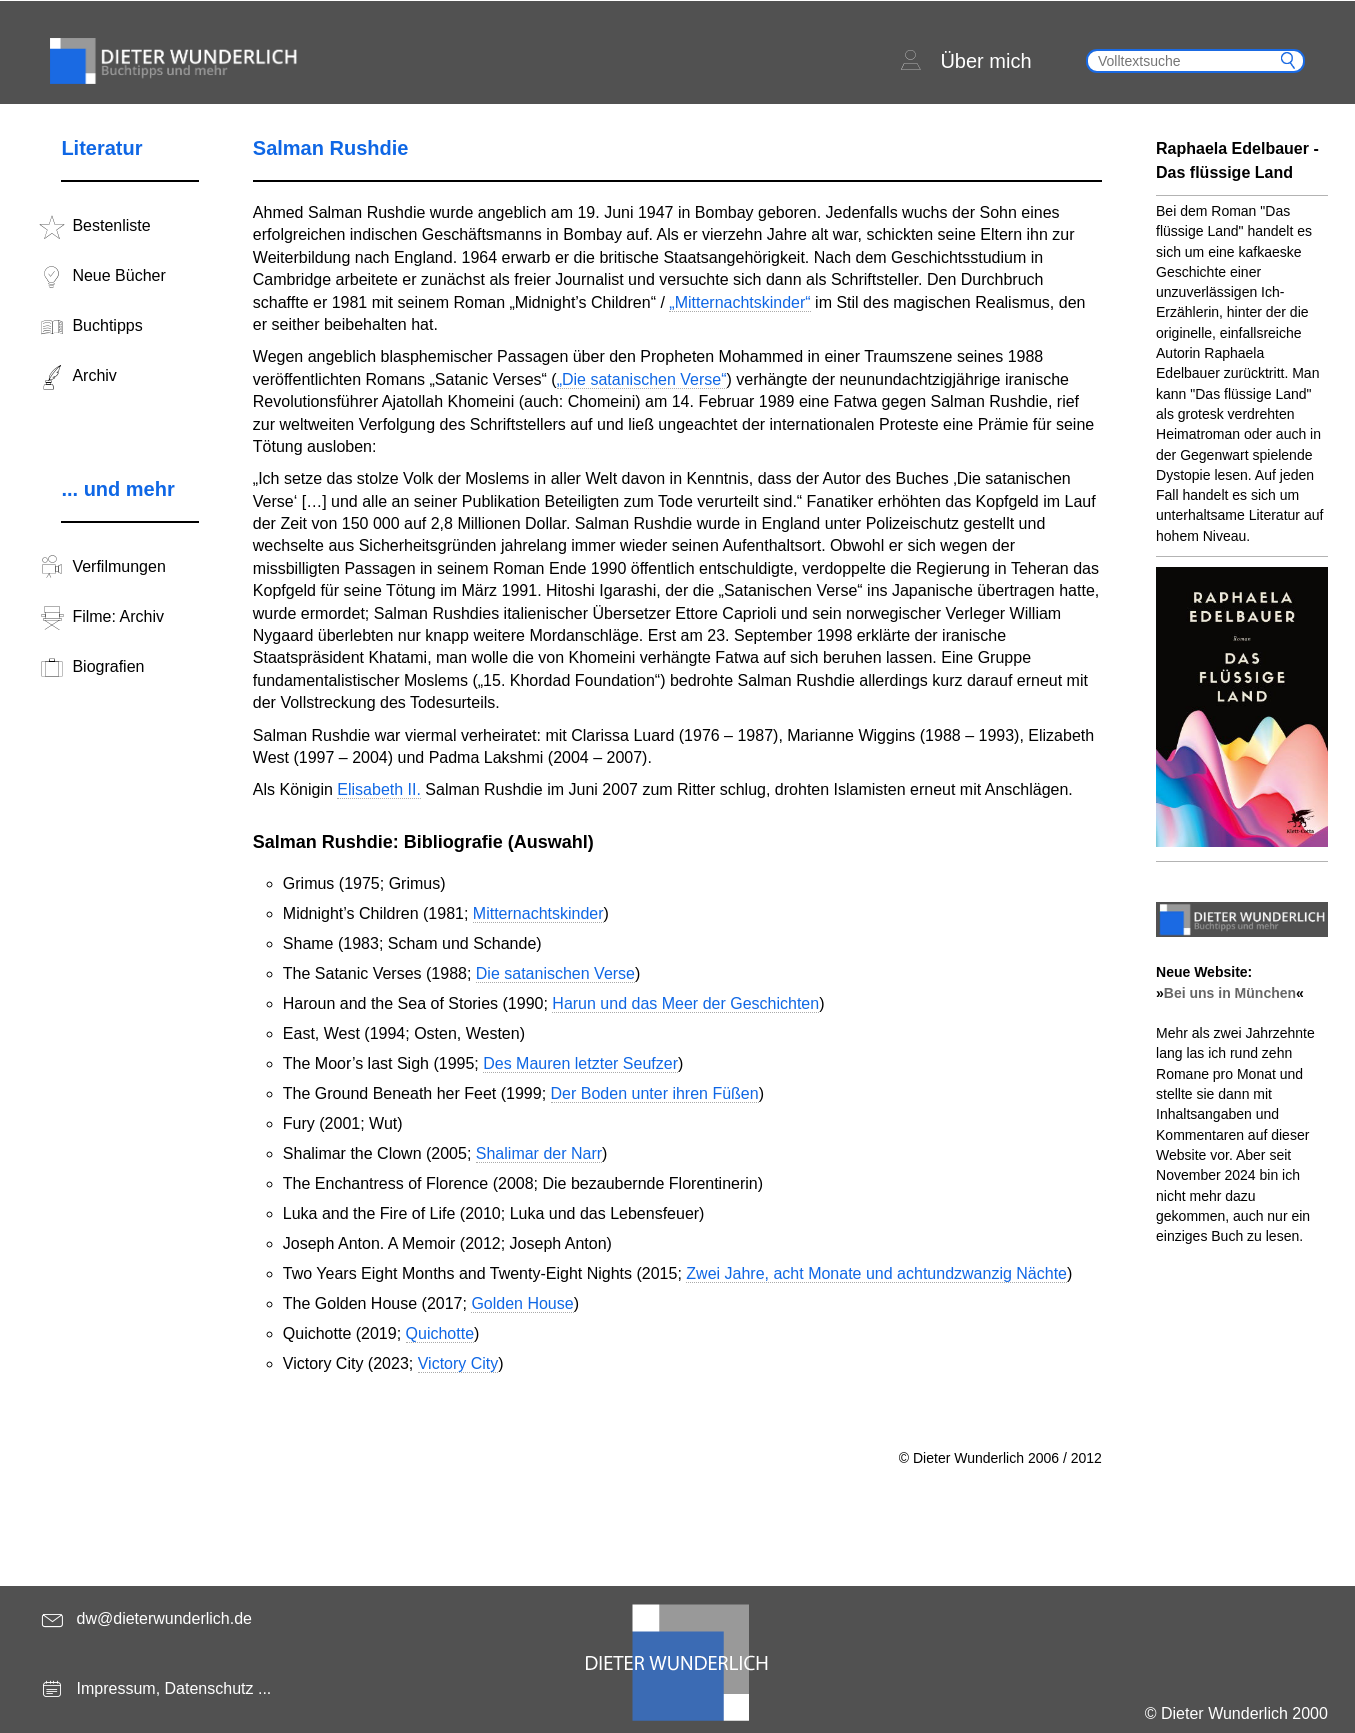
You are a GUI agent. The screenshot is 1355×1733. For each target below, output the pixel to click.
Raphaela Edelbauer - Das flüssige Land (1237, 160)
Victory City (458, 1363)
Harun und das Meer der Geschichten (685, 1003)
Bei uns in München (1230, 993)
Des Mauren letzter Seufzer (580, 1063)
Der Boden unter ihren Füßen (655, 1093)
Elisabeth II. (379, 789)
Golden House (522, 1303)
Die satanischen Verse (555, 973)
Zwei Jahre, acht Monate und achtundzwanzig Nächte (876, 1273)
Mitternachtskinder (538, 913)
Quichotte (440, 1333)
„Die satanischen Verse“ (642, 379)
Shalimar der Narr (539, 1153)
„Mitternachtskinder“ (739, 302)
